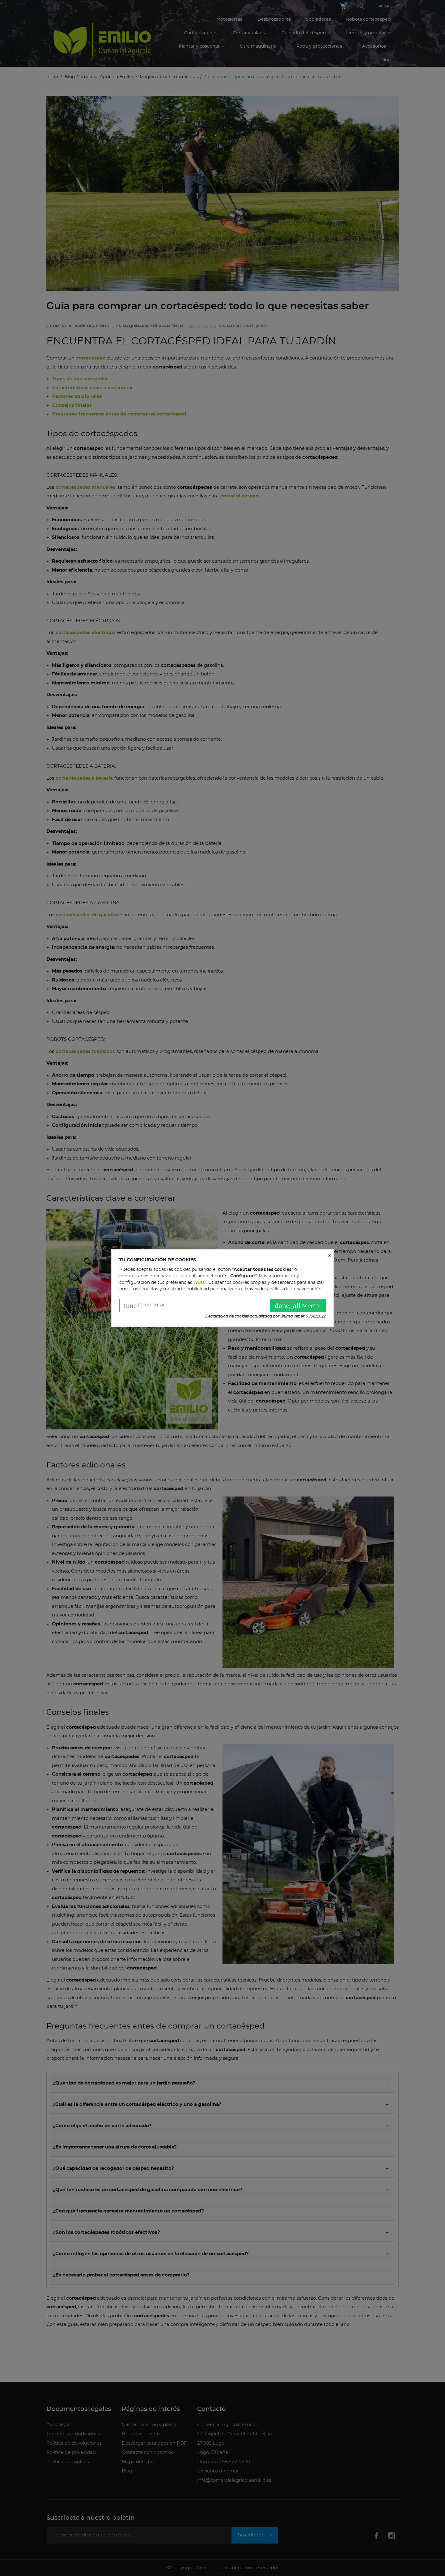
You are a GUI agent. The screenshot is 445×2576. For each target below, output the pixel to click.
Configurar (144, 1306)
